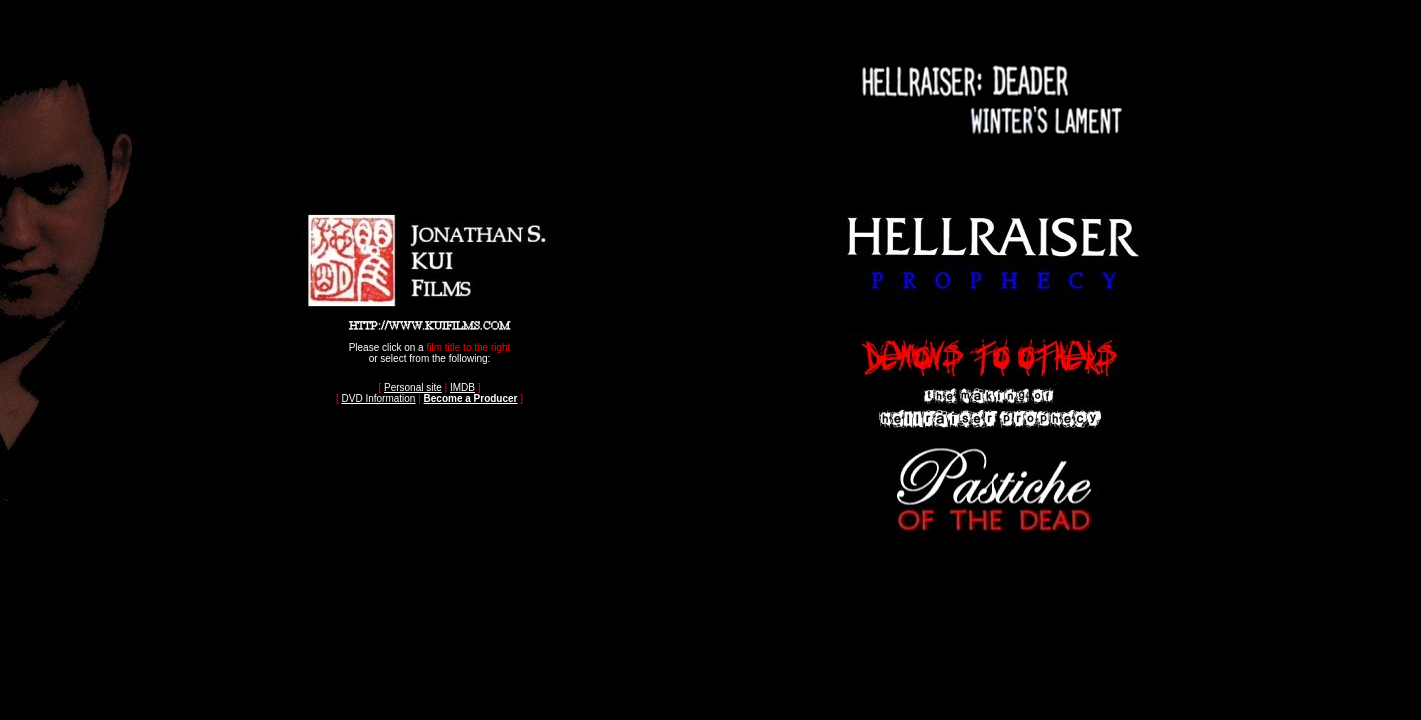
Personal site (413, 387)
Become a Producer (471, 398)
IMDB (462, 387)
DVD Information (378, 398)
